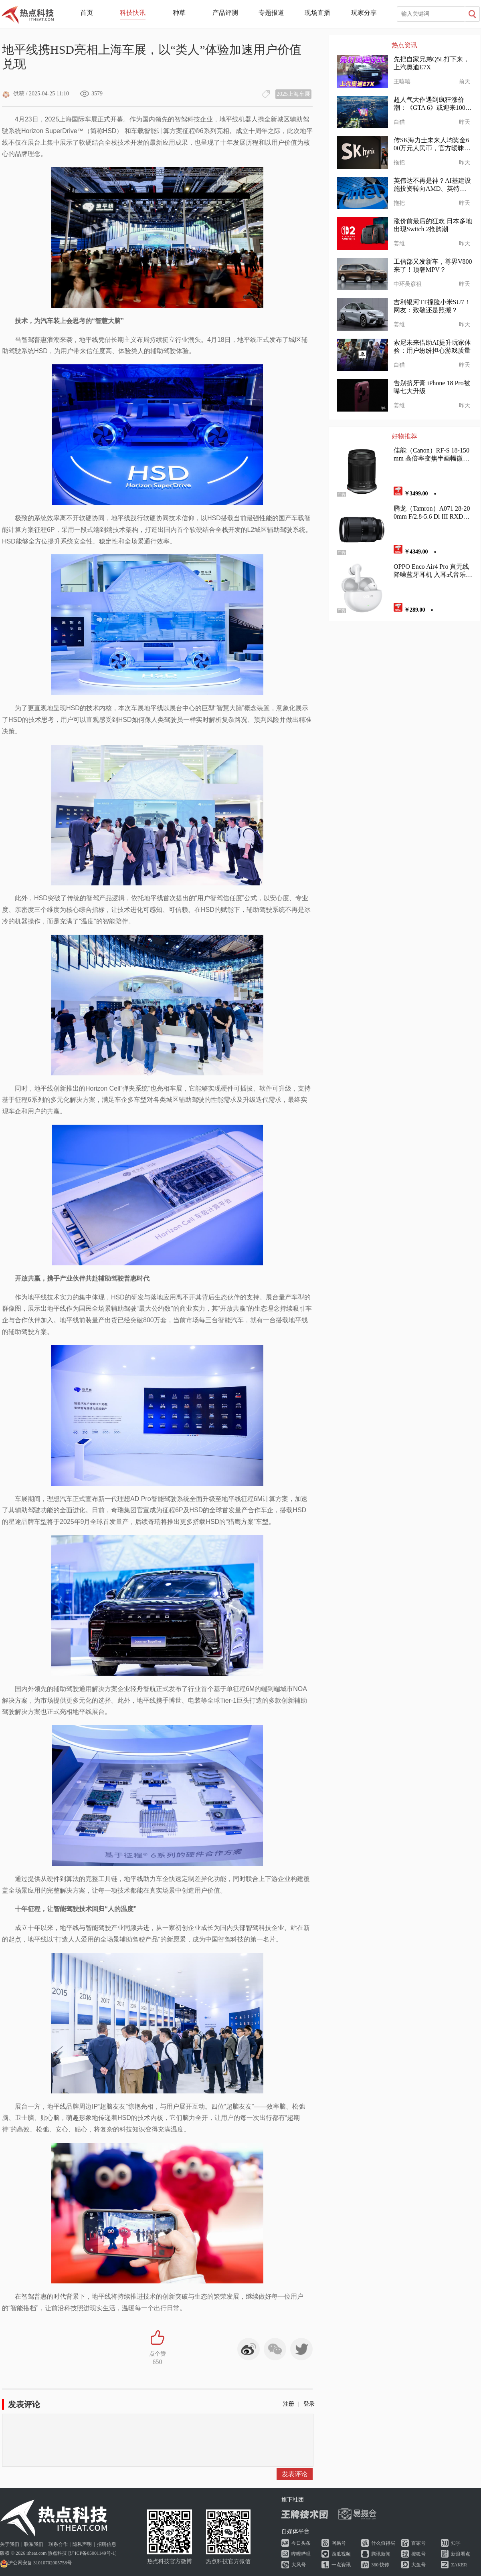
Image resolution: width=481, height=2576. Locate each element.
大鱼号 (418, 2565)
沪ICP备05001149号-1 (92, 2553)
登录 (309, 2404)
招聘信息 (106, 2544)
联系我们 (33, 2544)
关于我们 (9, 2544)
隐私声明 (82, 2544)
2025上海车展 (293, 94)
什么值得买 (383, 2543)
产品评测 (225, 12)
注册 (288, 2404)
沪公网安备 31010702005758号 (36, 2563)
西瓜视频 (341, 2554)
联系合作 (58, 2544)
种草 (179, 12)
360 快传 (380, 2565)
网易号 (338, 2543)
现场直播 (317, 12)
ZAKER (459, 2565)
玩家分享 (364, 12)
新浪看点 (460, 2554)
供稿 (13, 94)
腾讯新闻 (380, 2554)
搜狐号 (418, 2554)
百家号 (418, 2543)
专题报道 (271, 12)
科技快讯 (133, 12)
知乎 (456, 2543)
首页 (86, 12)
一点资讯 (341, 2565)
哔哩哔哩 (301, 2554)
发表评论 (294, 2474)
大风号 (298, 2565)
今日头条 (301, 2543)
